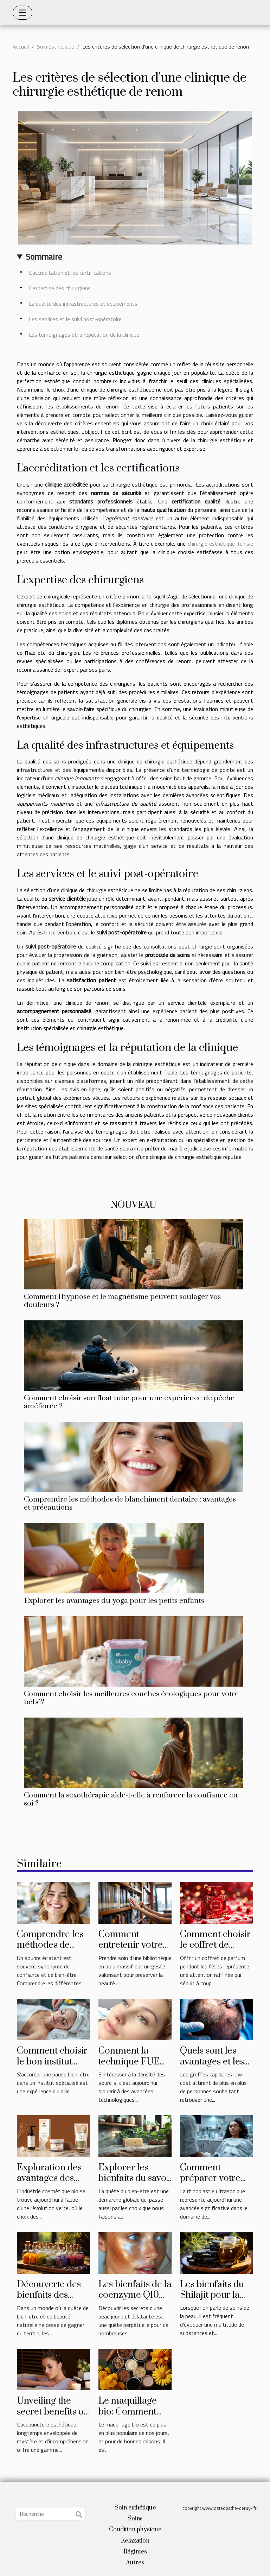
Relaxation (135, 2541)
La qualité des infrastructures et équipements (83, 303)
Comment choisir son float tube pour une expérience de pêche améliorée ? (129, 1402)
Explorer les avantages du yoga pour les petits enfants (114, 1600)
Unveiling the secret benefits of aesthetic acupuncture (51, 2417)
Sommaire (44, 256)
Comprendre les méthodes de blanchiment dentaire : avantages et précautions (130, 1503)
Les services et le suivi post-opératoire (75, 319)
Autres (135, 2563)
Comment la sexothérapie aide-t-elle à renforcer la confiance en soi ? (131, 1799)
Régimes (135, 2552)
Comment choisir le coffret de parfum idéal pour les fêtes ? (215, 1950)
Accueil (21, 46)
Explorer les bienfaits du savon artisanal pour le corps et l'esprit (135, 2184)
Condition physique (135, 2529)
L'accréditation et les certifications (70, 272)
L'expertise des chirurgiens (60, 288)
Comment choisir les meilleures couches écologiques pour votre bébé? (131, 1698)
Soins (135, 2519)
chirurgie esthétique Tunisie (220, 543)
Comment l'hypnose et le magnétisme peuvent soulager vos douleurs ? (122, 1300)
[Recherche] (50, 2513)
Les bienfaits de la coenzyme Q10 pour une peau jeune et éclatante (135, 2300)
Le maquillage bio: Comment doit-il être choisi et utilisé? (132, 2417)
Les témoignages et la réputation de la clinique (84, 334)
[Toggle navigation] (22, 13)
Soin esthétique (55, 46)
